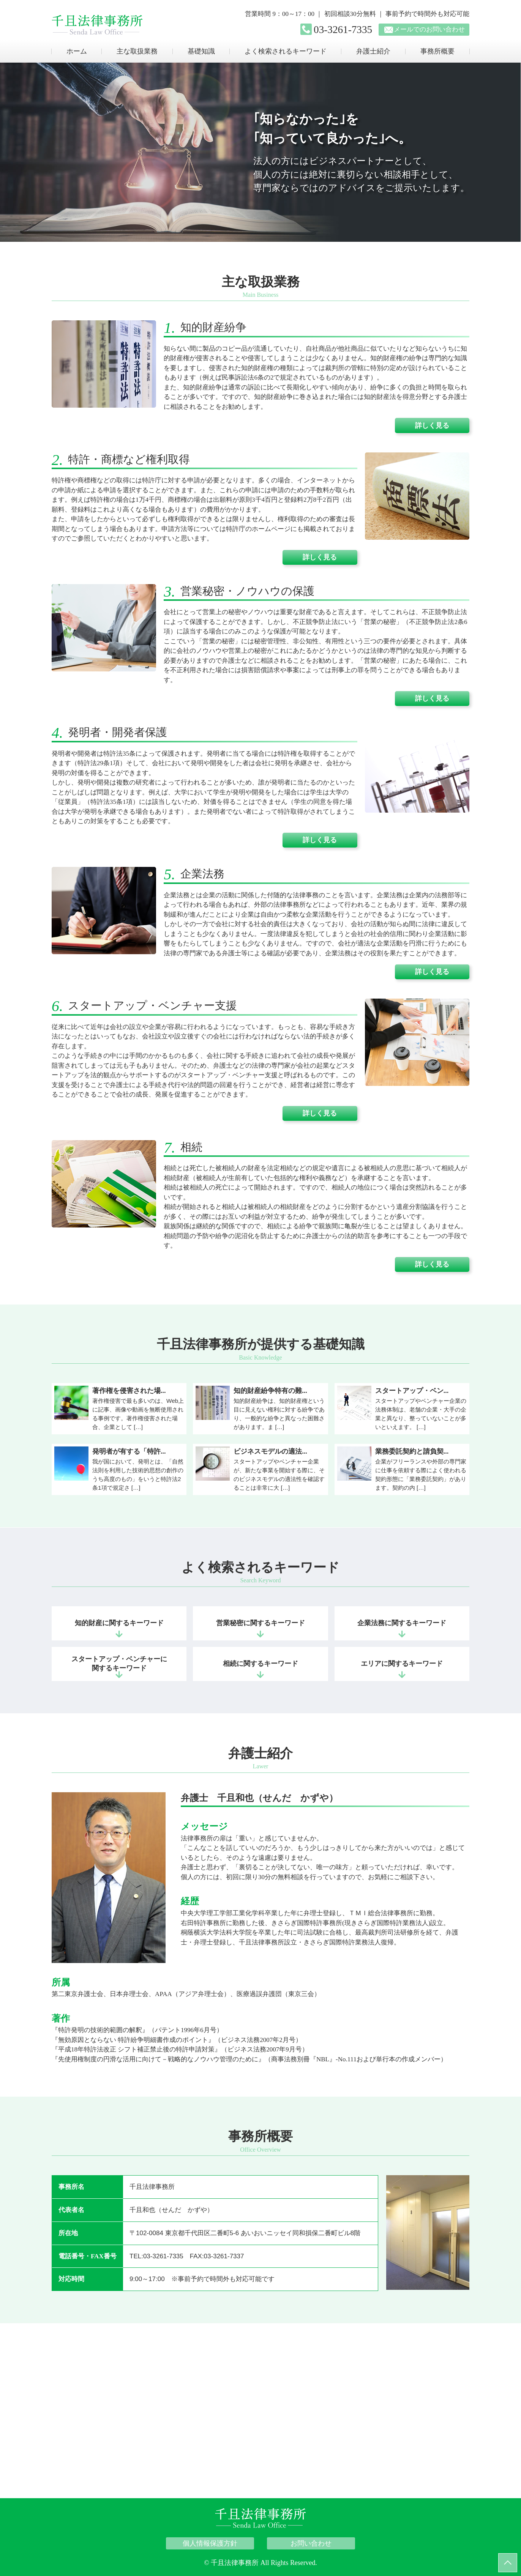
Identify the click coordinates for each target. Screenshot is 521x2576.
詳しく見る (432, 425)
